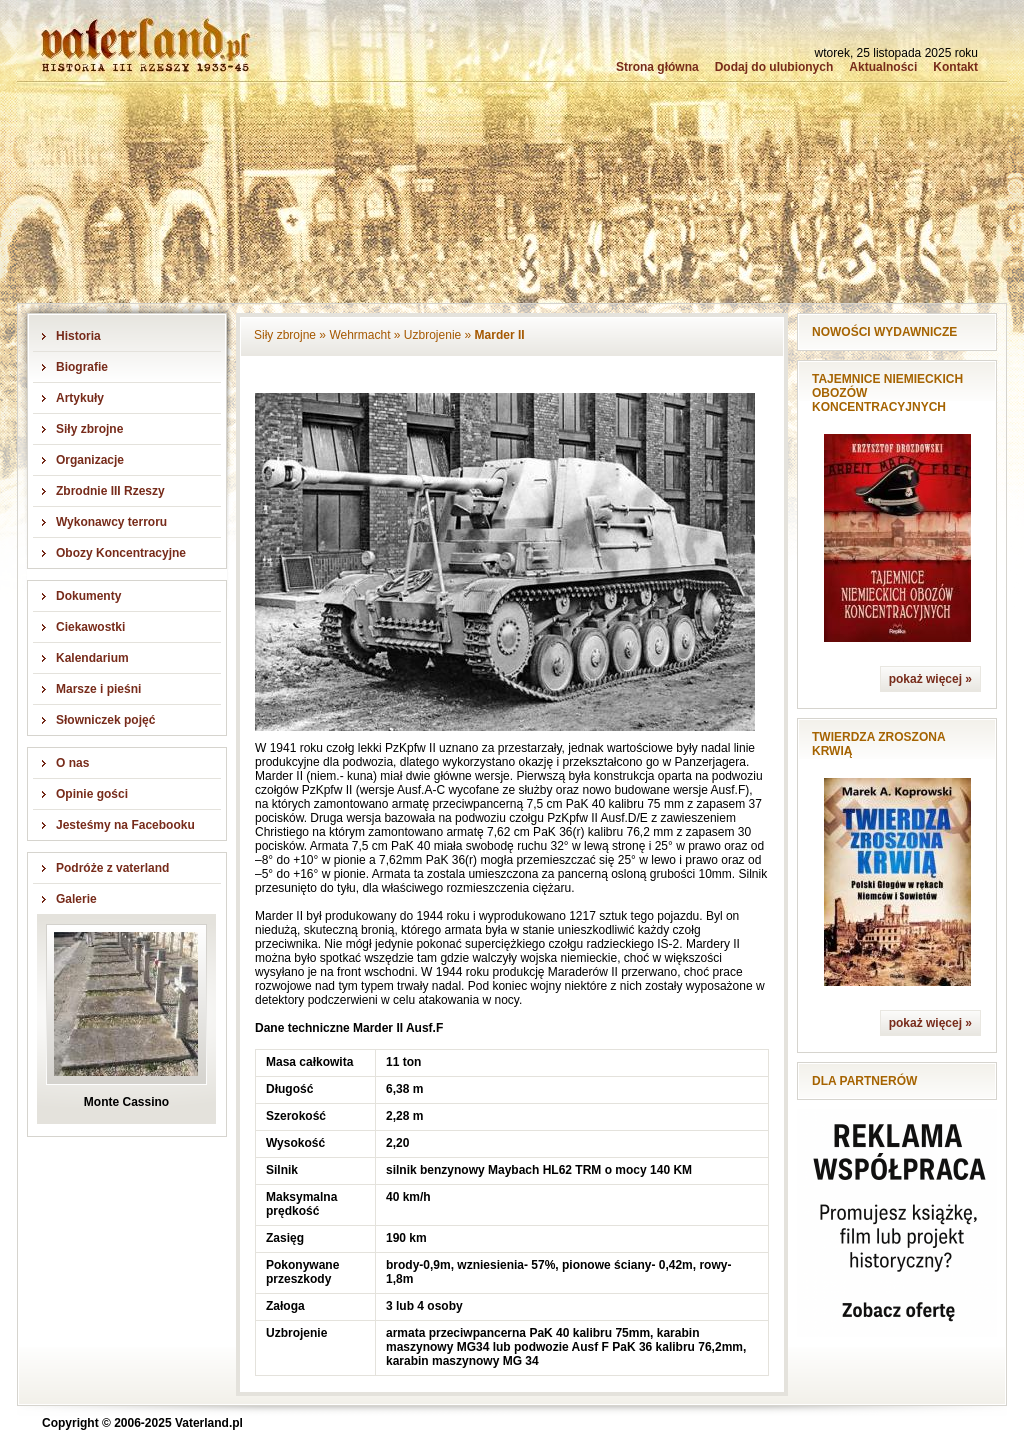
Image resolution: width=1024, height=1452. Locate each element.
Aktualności (883, 67)
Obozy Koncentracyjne (121, 553)
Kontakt (955, 67)
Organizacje (90, 460)
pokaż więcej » (930, 679)
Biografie (82, 367)
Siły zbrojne (89, 429)
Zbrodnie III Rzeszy (110, 491)
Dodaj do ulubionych (774, 67)
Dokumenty (88, 596)
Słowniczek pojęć (105, 720)
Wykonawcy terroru (111, 522)
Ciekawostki (90, 627)
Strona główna (657, 67)
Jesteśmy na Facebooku (125, 825)
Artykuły (80, 398)
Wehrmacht (359, 335)
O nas (72, 763)
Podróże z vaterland (112, 868)
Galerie (76, 899)
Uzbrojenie (432, 335)
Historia (78, 336)
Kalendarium (92, 658)
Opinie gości (92, 794)
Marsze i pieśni (98, 689)
